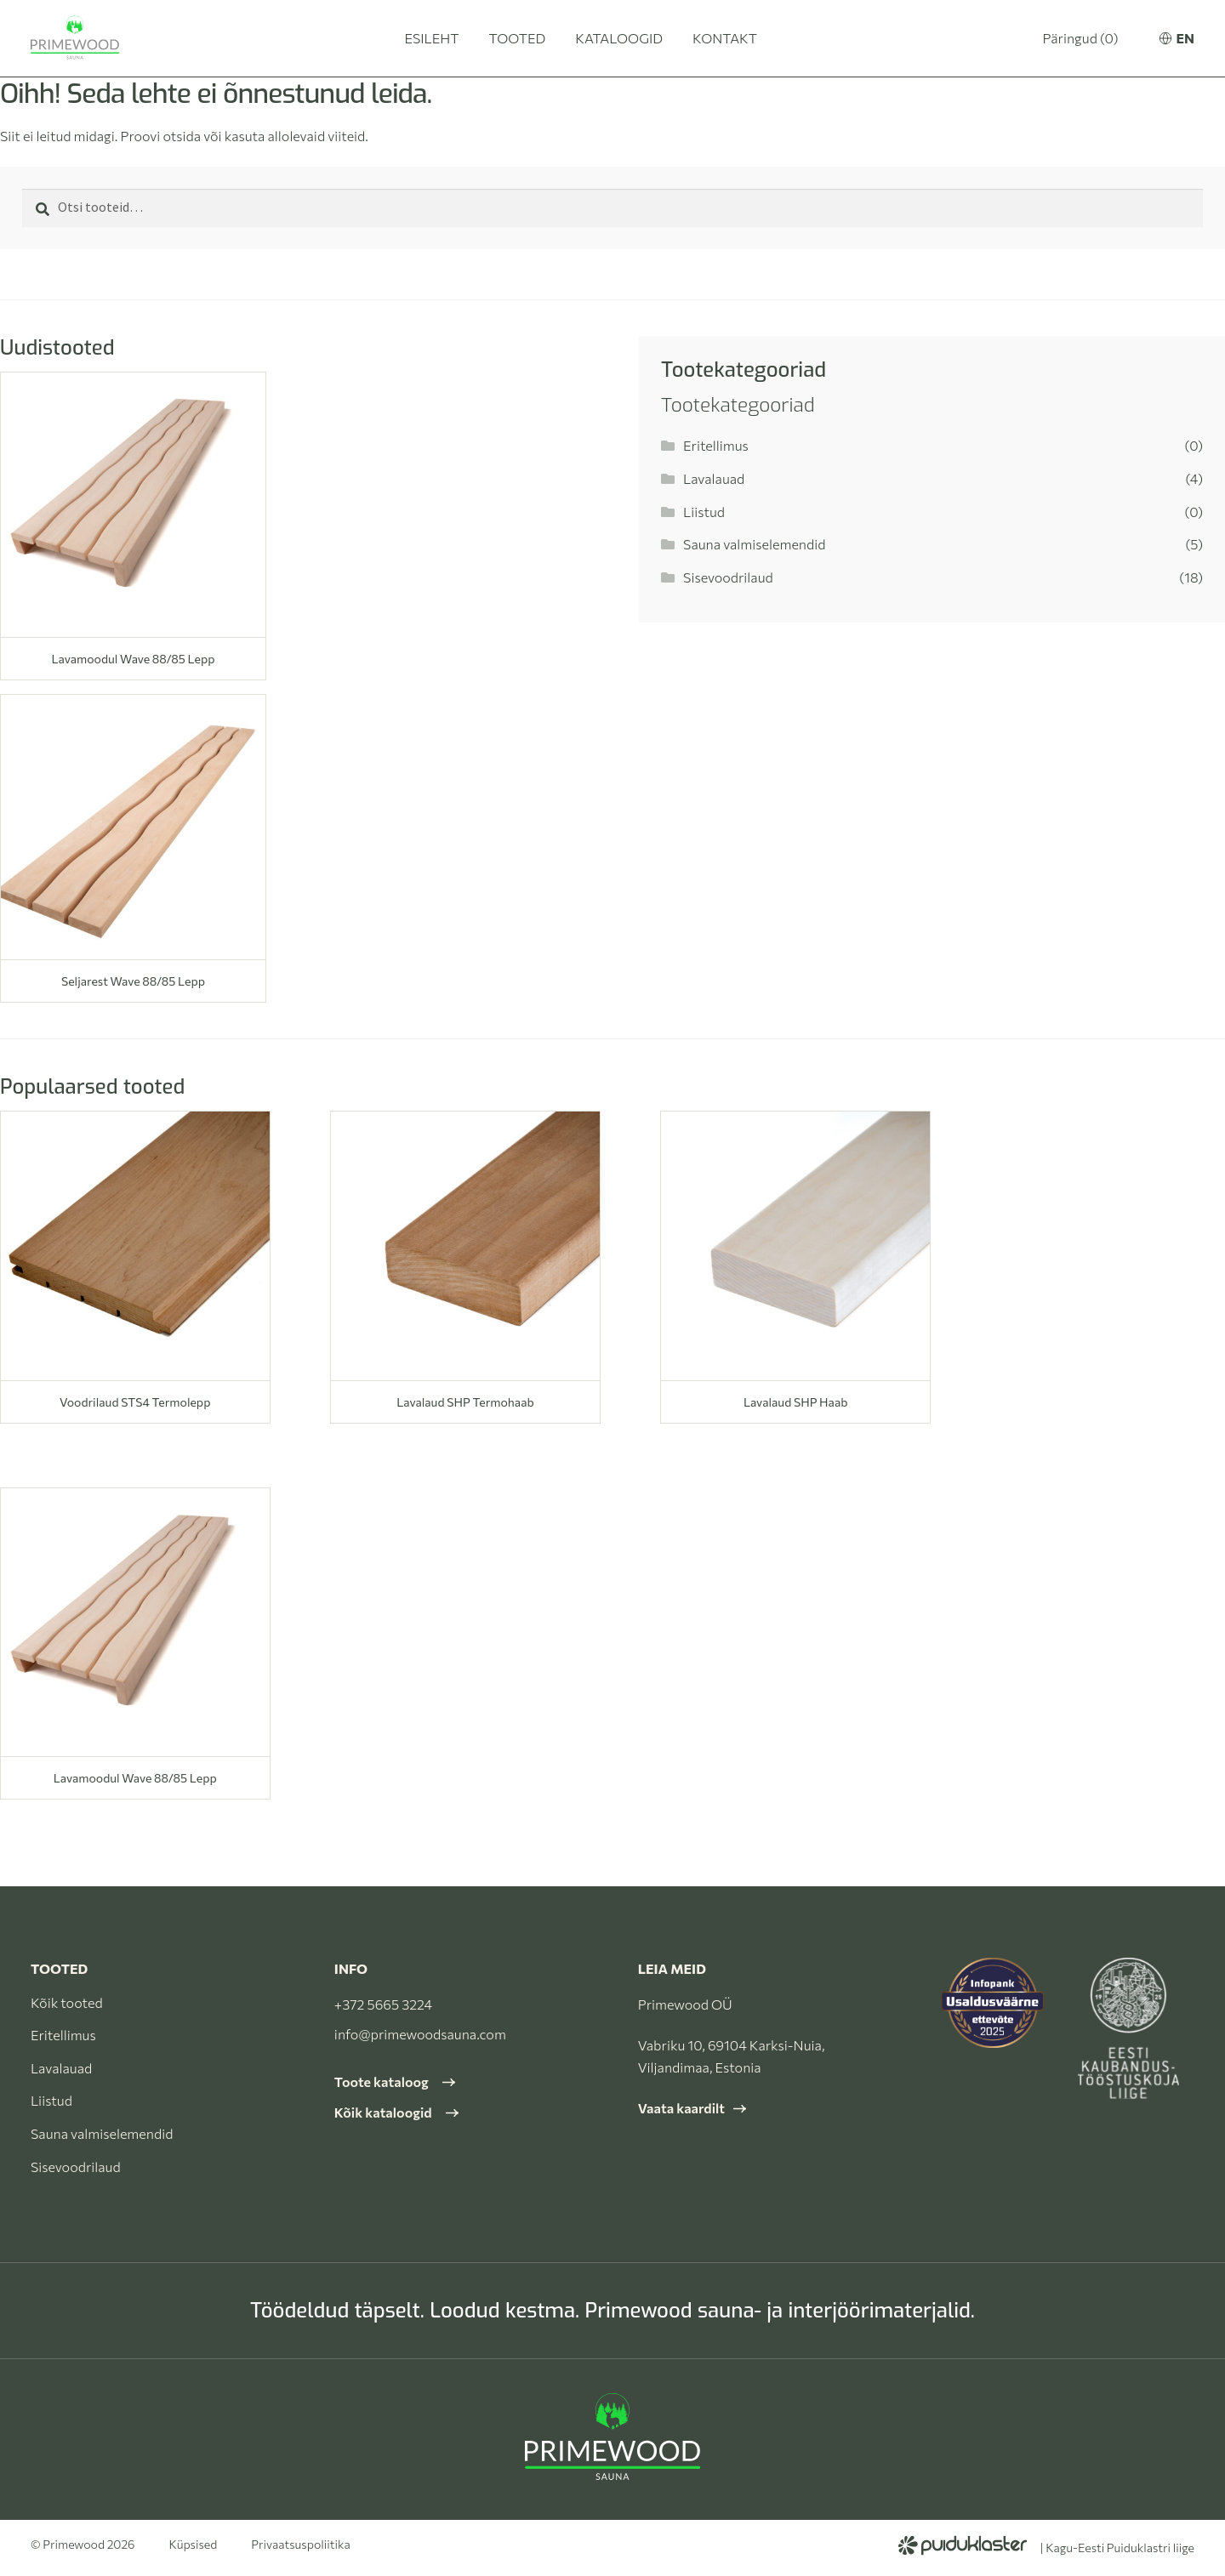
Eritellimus (716, 445)
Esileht (431, 38)
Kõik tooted (67, 2002)
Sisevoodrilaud (728, 577)
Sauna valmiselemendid (754, 544)
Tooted (516, 38)
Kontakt (724, 38)
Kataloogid (619, 38)
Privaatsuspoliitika (300, 2544)
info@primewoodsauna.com (420, 2034)
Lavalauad (713, 478)
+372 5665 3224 (383, 2004)
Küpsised (193, 2544)
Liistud (704, 511)
